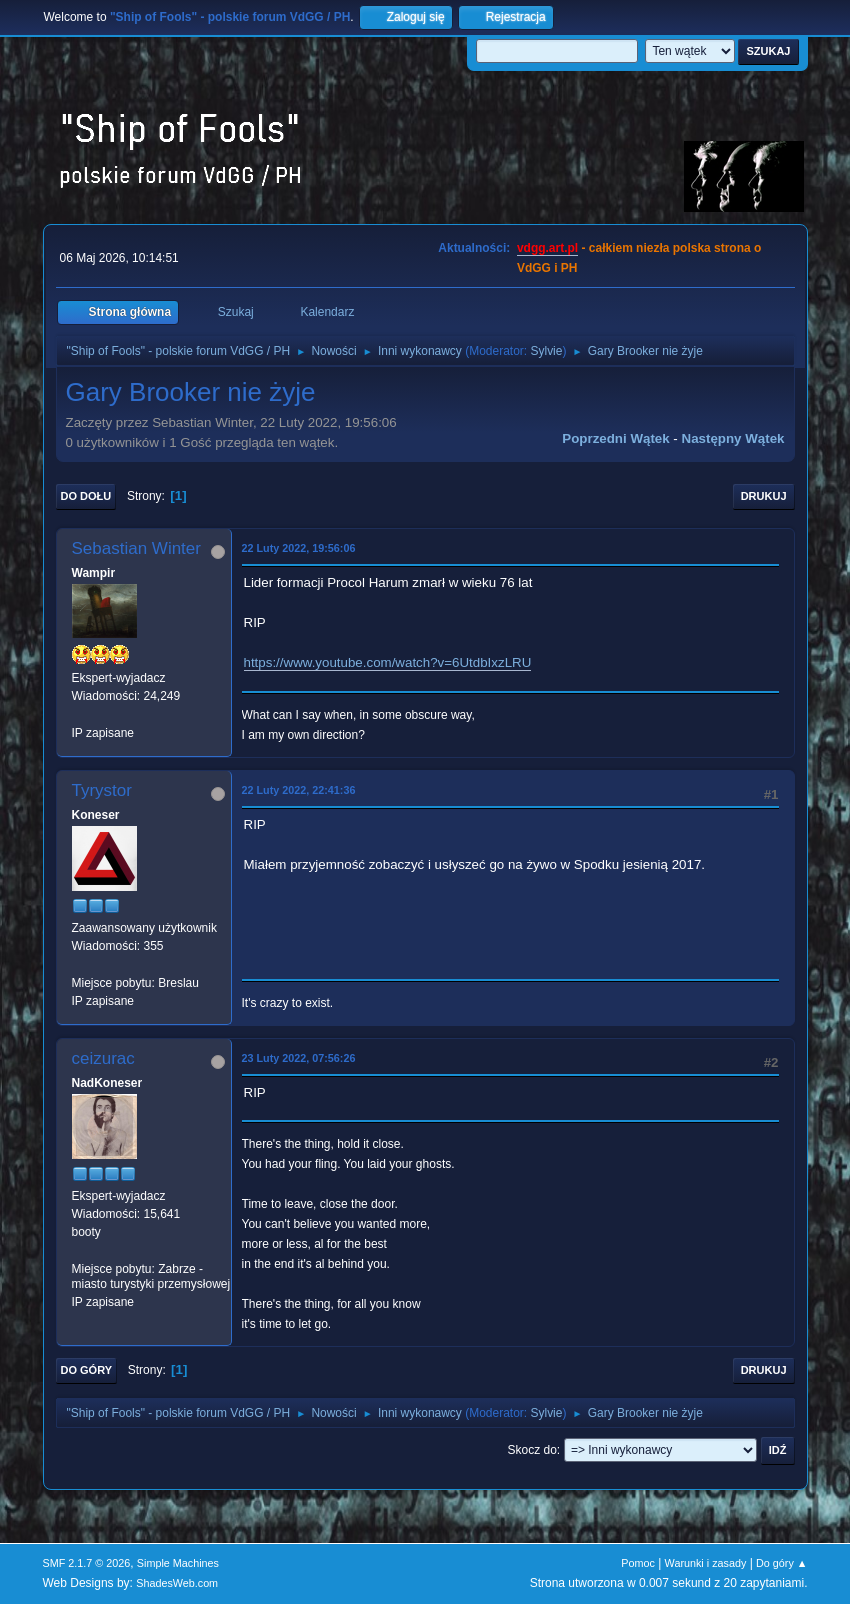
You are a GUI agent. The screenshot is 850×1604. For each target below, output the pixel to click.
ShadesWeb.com (177, 1583)
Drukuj (764, 496)
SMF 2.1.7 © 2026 (87, 1563)
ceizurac (103, 1058)
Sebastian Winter (136, 548)
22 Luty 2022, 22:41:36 (299, 790)
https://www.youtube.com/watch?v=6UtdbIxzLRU (388, 662)
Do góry (87, 1370)
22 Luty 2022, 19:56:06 (299, 548)
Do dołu (86, 496)
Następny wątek (733, 438)
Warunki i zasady (706, 1563)
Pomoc (638, 1563)
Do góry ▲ (781, 1563)
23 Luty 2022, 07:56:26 (299, 1058)
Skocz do (532, 1450)
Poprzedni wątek (615, 438)
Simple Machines (178, 1563)
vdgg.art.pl (547, 248)
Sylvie (546, 351)
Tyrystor (102, 790)
